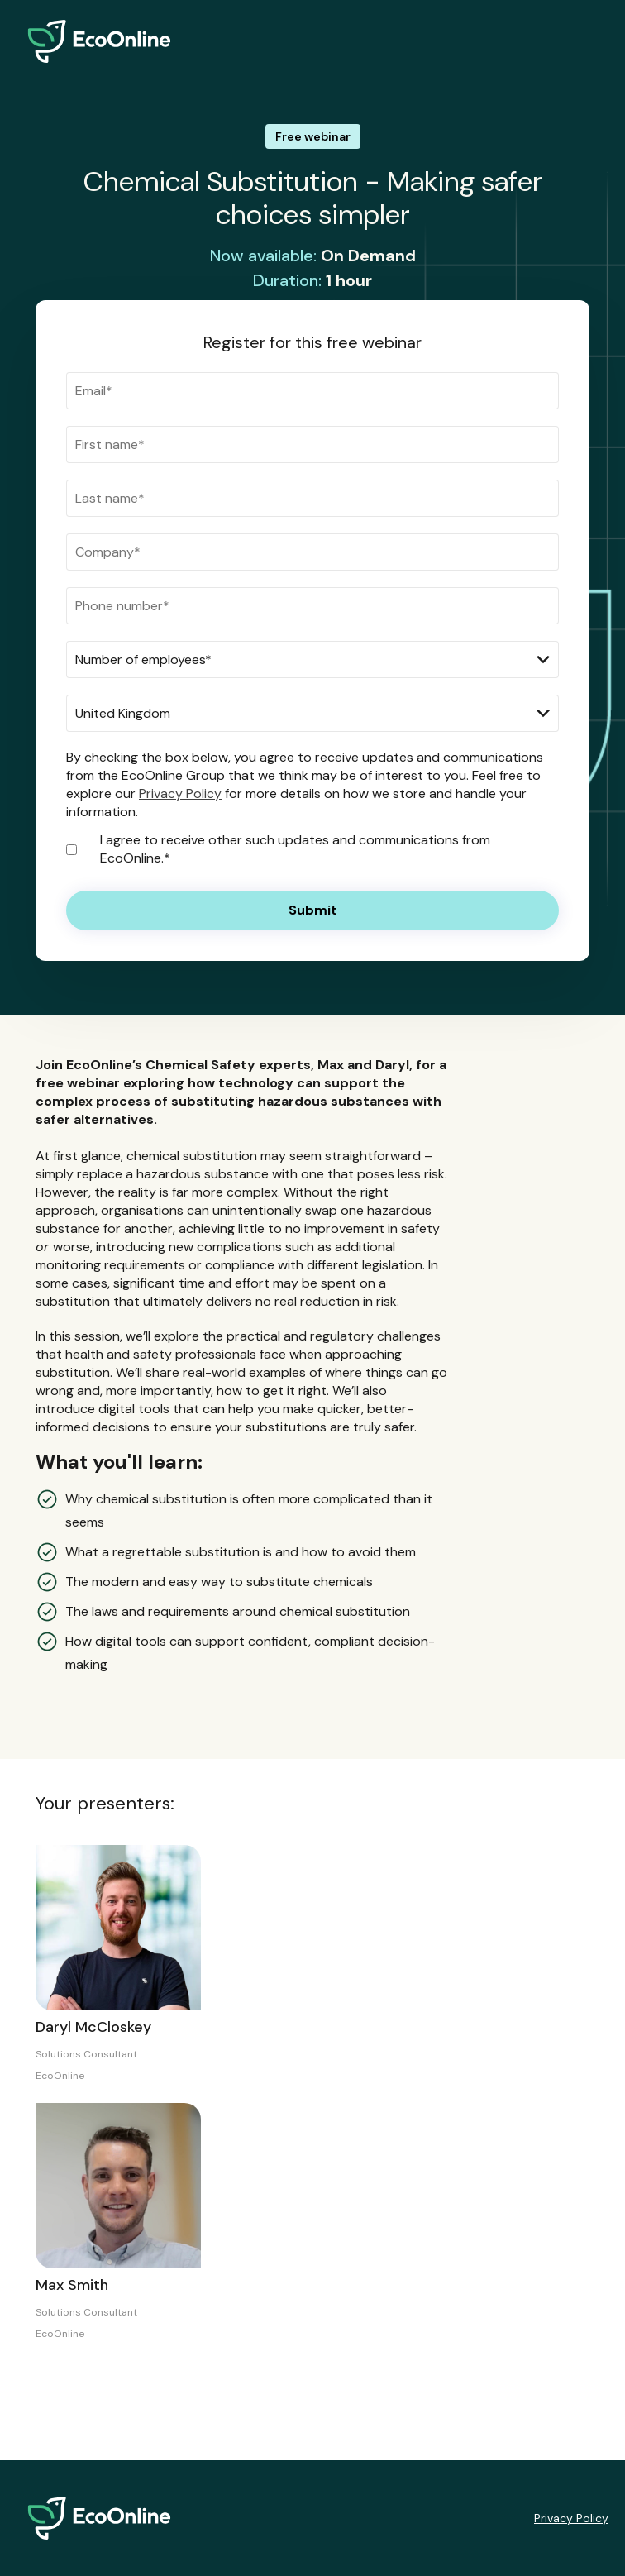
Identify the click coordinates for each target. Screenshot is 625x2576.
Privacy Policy (180, 793)
